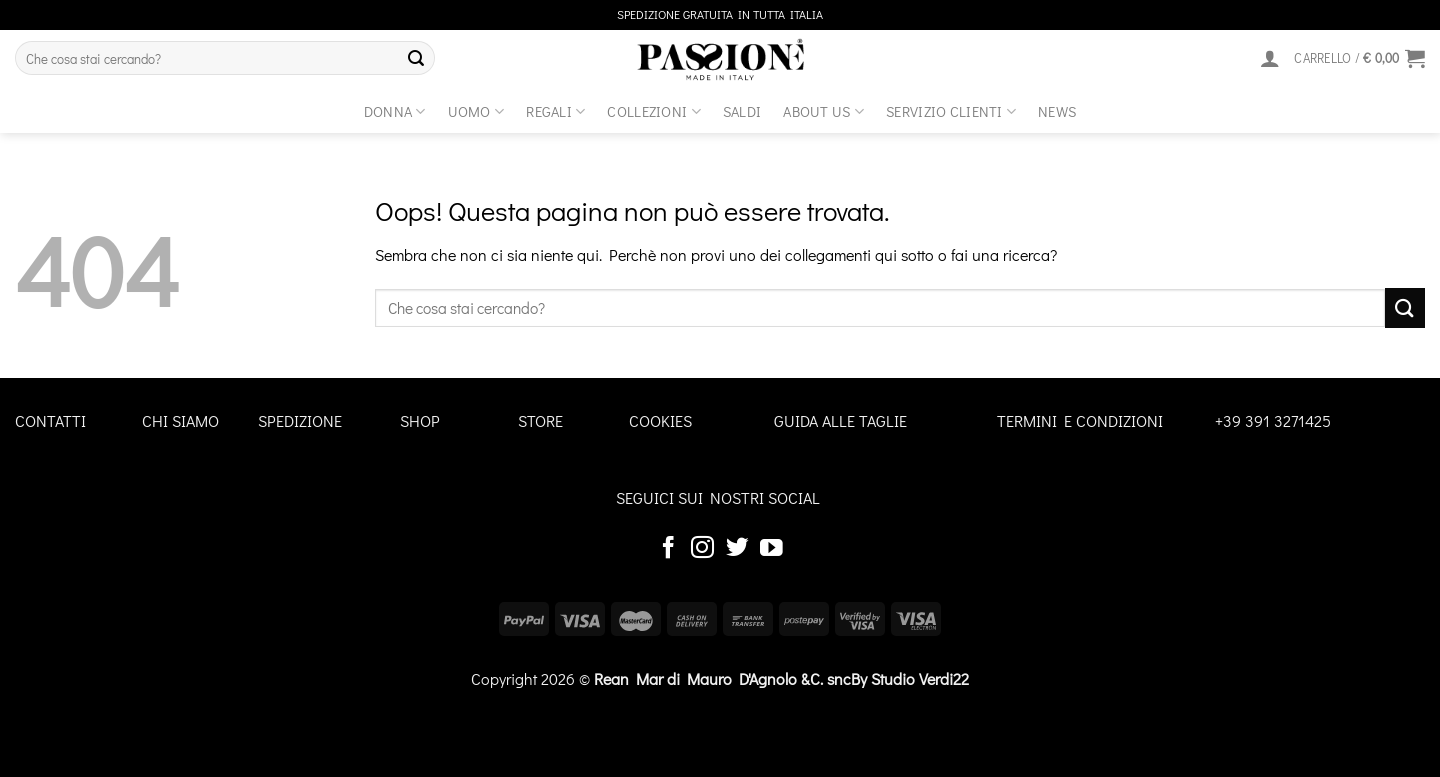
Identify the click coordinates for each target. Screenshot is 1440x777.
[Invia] (416, 58)
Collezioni (653, 111)
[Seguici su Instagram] (702, 549)
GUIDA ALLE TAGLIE (840, 420)
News (1057, 111)
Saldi (742, 111)
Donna (395, 111)
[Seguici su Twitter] (737, 549)
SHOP (420, 420)
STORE (540, 420)
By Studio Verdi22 (910, 678)
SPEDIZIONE (300, 420)
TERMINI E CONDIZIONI (1080, 420)
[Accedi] (1270, 58)
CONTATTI (50, 420)
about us (823, 111)
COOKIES (660, 420)
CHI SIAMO (180, 420)
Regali (555, 111)
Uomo (476, 111)
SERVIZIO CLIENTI (951, 111)
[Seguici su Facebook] (668, 549)
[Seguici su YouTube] (771, 549)
